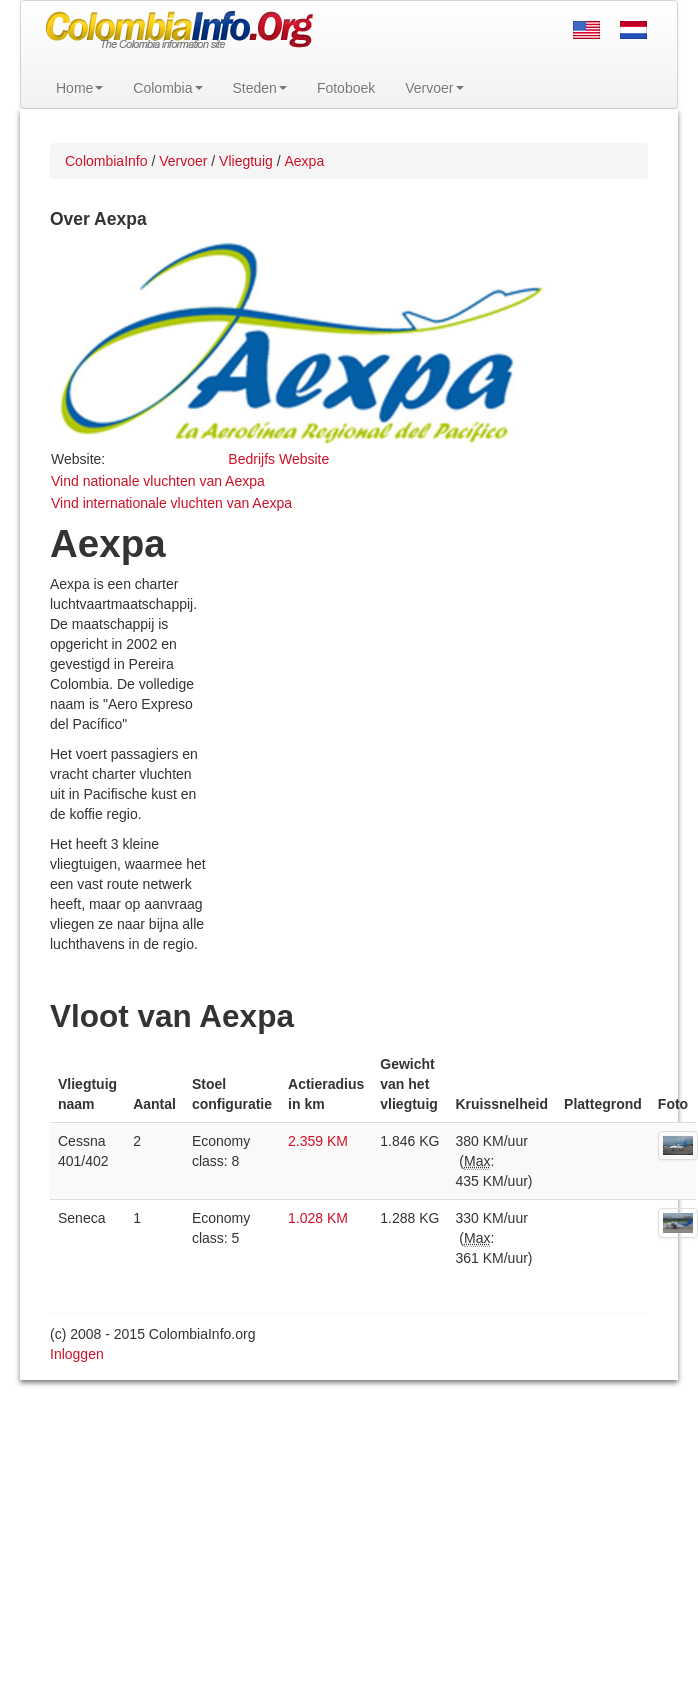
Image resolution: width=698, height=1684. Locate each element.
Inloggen (77, 1354)
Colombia (167, 88)
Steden (260, 88)
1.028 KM (318, 1218)
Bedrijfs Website (278, 459)
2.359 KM (318, 1141)
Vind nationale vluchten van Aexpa (158, 481)
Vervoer (434, 88)
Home (79, 88)
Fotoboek (346, 88)
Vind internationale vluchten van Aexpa (171, 503)
